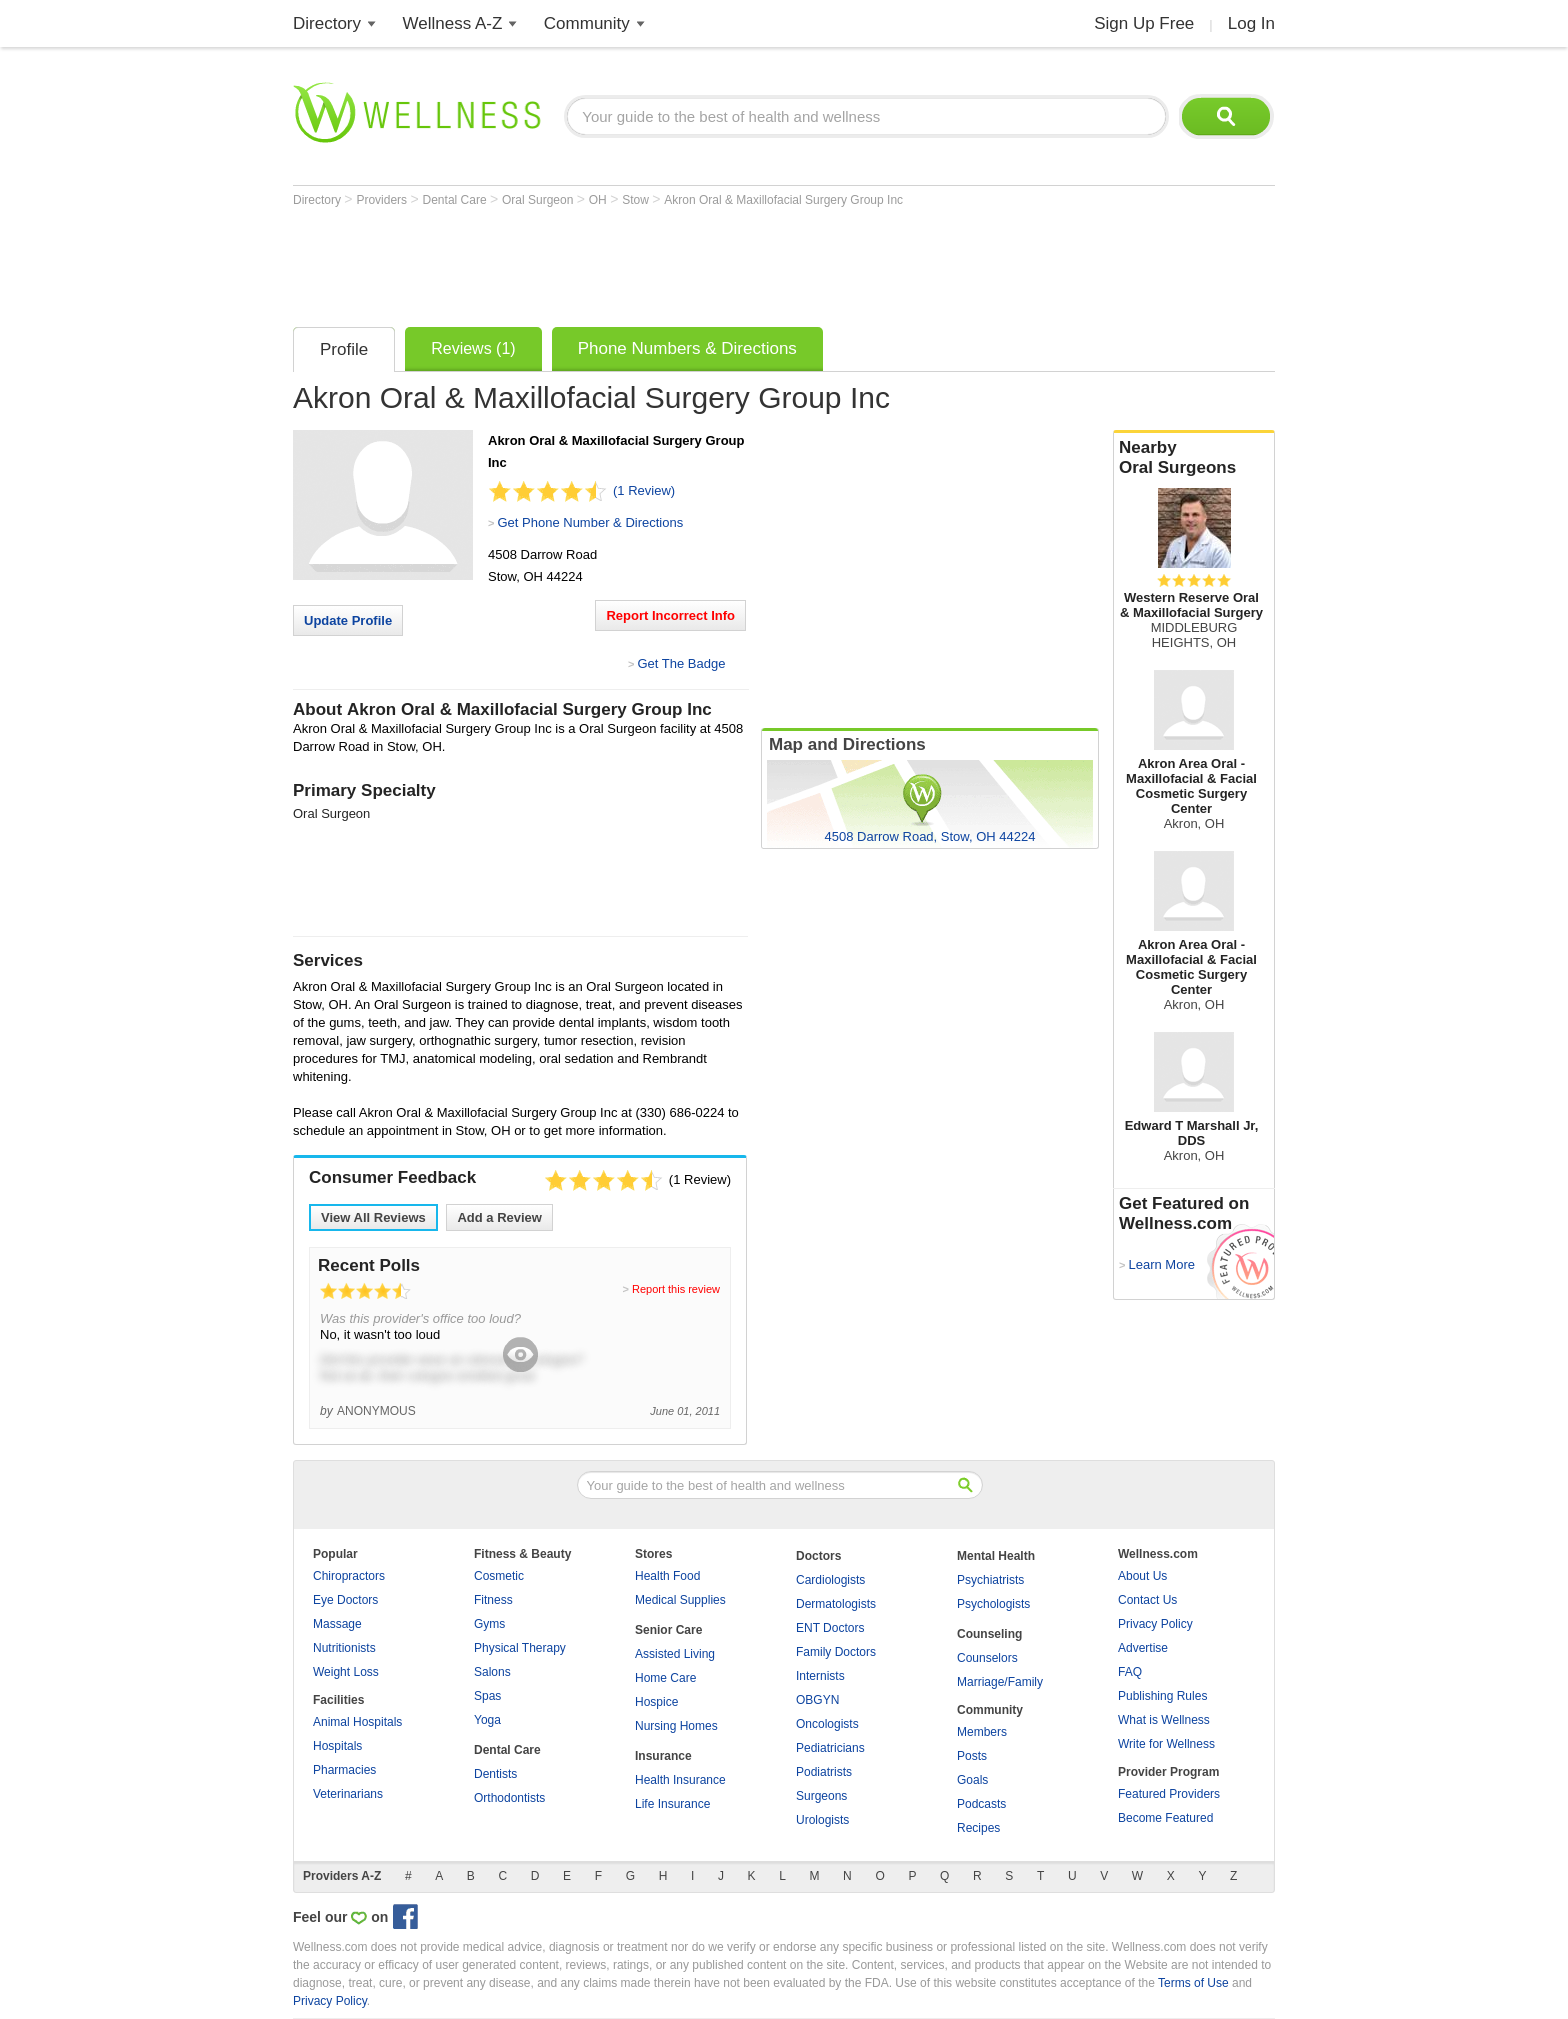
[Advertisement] (657, 262)
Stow (637, 200)
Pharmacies (344, 1770)
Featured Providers (1169, 1794)
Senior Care (668, 1630)
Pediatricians (830, 1748)
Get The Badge (681, 663)
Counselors (987, 1658)
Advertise (1143, 1648)
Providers (383, 200)
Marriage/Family (1000, 1682)
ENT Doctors (830, 1628)
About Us (1142, 1576)
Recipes (978, 1828)
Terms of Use (1193, 1983)
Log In (1251, 23)
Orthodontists (509, 1798)
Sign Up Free (1144, 23)
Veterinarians (348, 1794)
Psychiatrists (990, 1580)
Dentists (495, 1774)
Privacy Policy (1155, 1624)
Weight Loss (346, 1672)
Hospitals (337, 1746)
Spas (487, 1696)
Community (587, 23)
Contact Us (1147, 1600)
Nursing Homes (676, 1726)
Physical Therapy (520, 1648)
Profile (344, 349)
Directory (327, 23)
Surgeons (821, 1796)
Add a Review (499, 1217)
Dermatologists (836, 1604)
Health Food (667, 1576)
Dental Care (456, 200)
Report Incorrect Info (670, 615)
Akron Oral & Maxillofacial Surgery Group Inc (783, 200)
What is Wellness (1164, 1720)
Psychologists (993, 1604)
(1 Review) (644, 490)
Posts (972, 1756)
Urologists (822, 1820)
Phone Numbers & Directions (687, 348)
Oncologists (827, 1724)
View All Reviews (373, 1217)
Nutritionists (344, 1648)
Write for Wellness (1166, 1744)
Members (982, 1732)
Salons (492, 1672)
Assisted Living (675, 1654)
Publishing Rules (1162, 1696)
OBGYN (817, 1700)
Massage (337, 1624)
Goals (972, 1780)
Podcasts (981, 1804)
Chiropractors (349, 1576)
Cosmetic (499, 1576)
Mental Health (996, 1556)
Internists (820, 1676)
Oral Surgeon (539, 200)
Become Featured (1165, 1818)
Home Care (665, 1678)
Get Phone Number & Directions (590, 522)
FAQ (1130, 1672)
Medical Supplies (680, 1600)
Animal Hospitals (357, 1722)
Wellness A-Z (453, 23)
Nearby (1194, 458)
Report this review (676, 1289)
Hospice (656, 1702)
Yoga (487, 1720)
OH (599, 200)
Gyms (489, 1624)
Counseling (989, 1634)
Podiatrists (824, 1772)
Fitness (493, 1600)
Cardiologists (830, 1580)
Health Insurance (680, 1780)
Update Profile (348, 620)
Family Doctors (836, 1652)
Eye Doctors (345, 1600)
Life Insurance (672, 1804)
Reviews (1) (473, 348)
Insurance (663, 1756)
